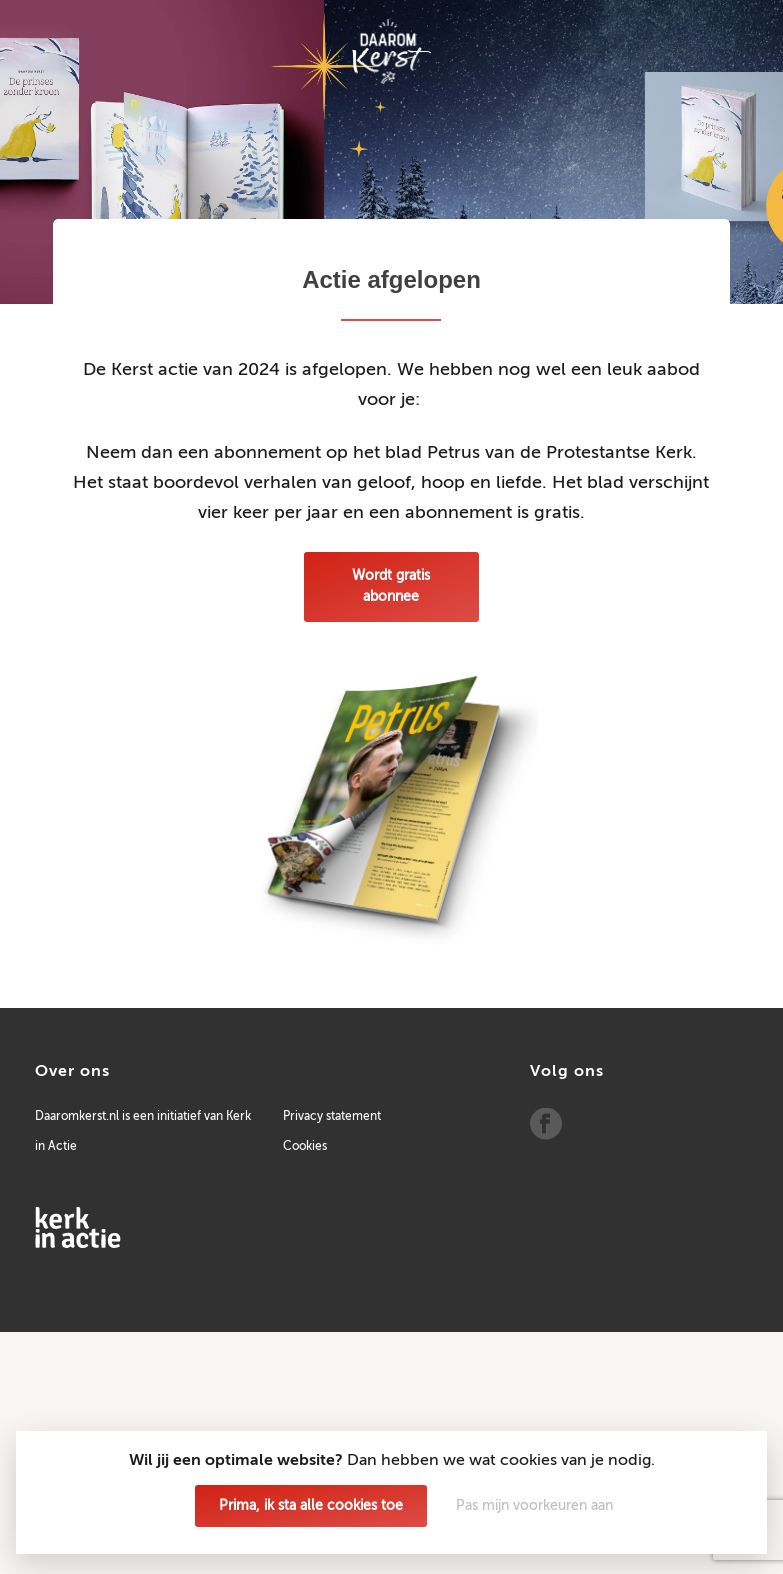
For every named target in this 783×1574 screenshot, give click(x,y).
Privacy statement (332, 1117)
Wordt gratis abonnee (391, 586)
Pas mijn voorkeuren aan (534, 1506)
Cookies (305, 1147)
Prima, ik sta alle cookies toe (311, 1506)
